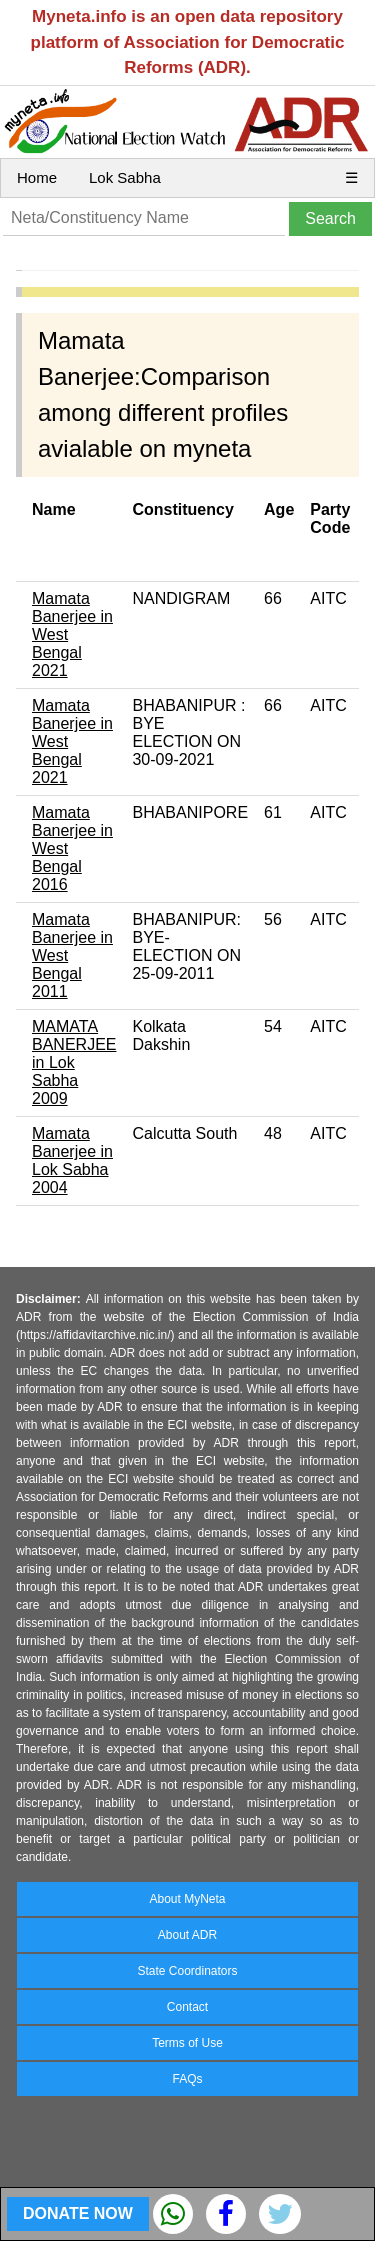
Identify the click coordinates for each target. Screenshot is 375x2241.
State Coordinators (187, 1971)
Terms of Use (187, 2043)
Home (37, 177)
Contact (187, 2007)
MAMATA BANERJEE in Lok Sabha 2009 (74, 1062)
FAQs (187, 2079)
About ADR (187, 1935)
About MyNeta (187, 1899)
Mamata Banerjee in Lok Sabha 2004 (72, 1160)
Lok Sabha (125, 177)
